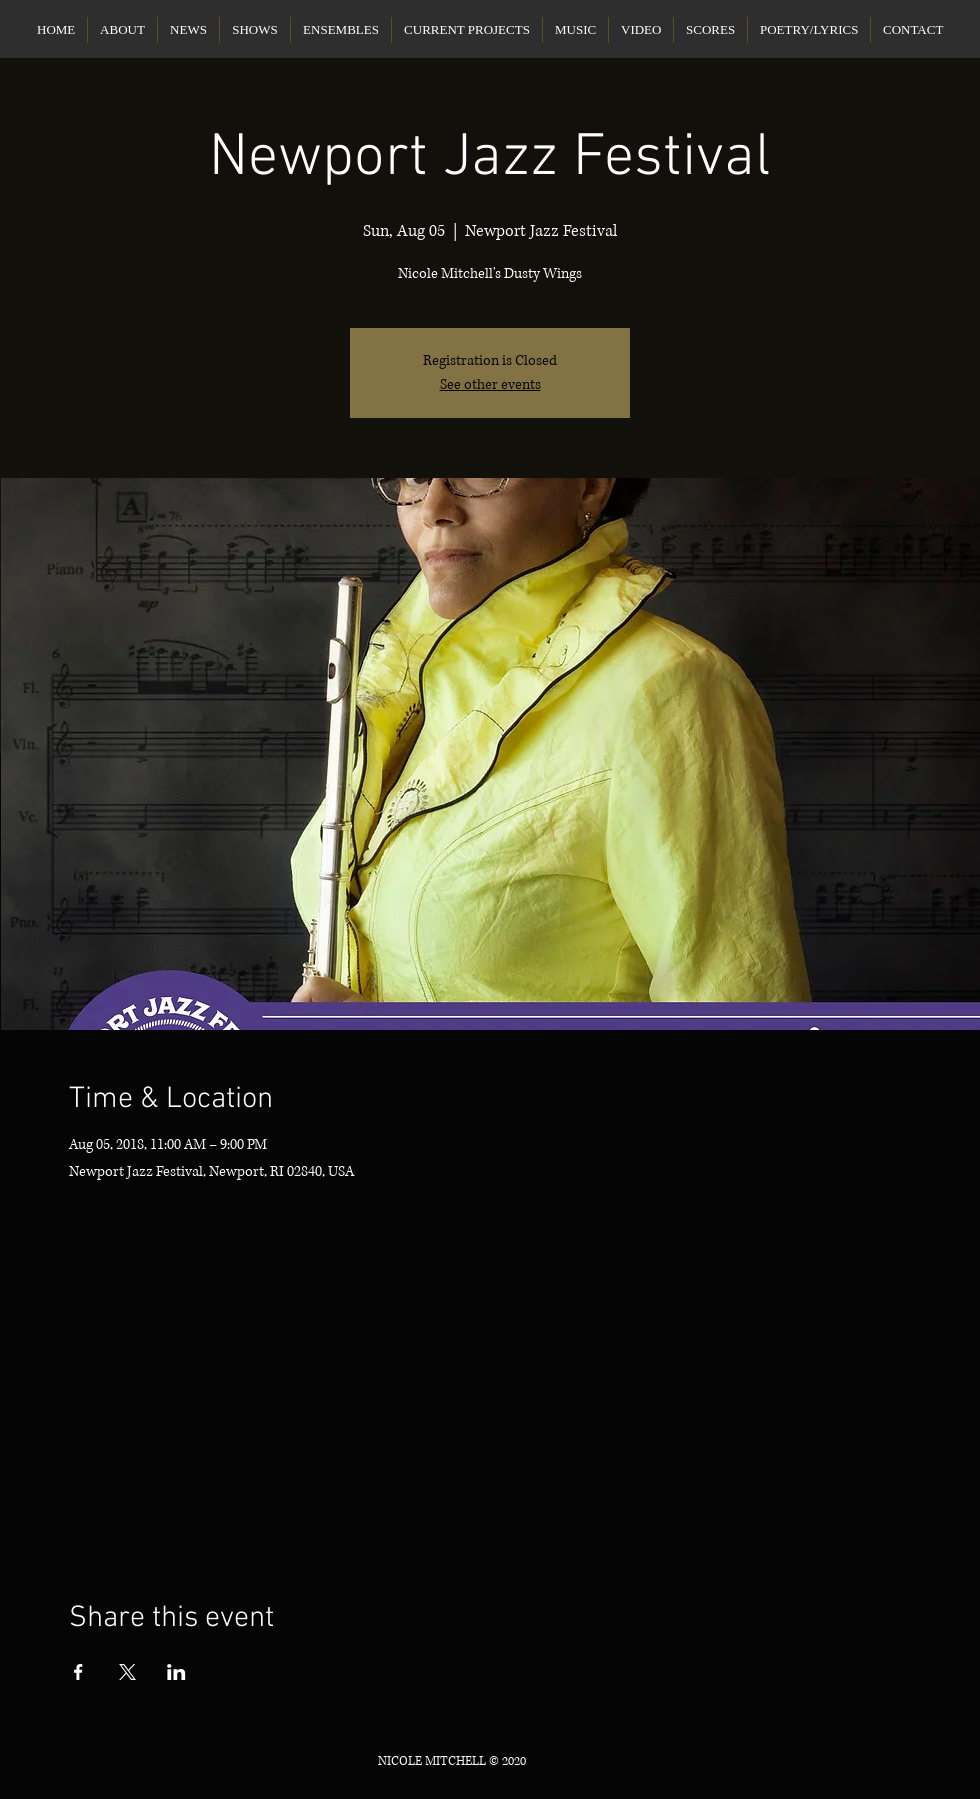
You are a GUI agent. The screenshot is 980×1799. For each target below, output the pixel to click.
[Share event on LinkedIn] (176, 1672)
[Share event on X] (127, 1672)
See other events (490, 384)
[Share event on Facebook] (78, 1672)
